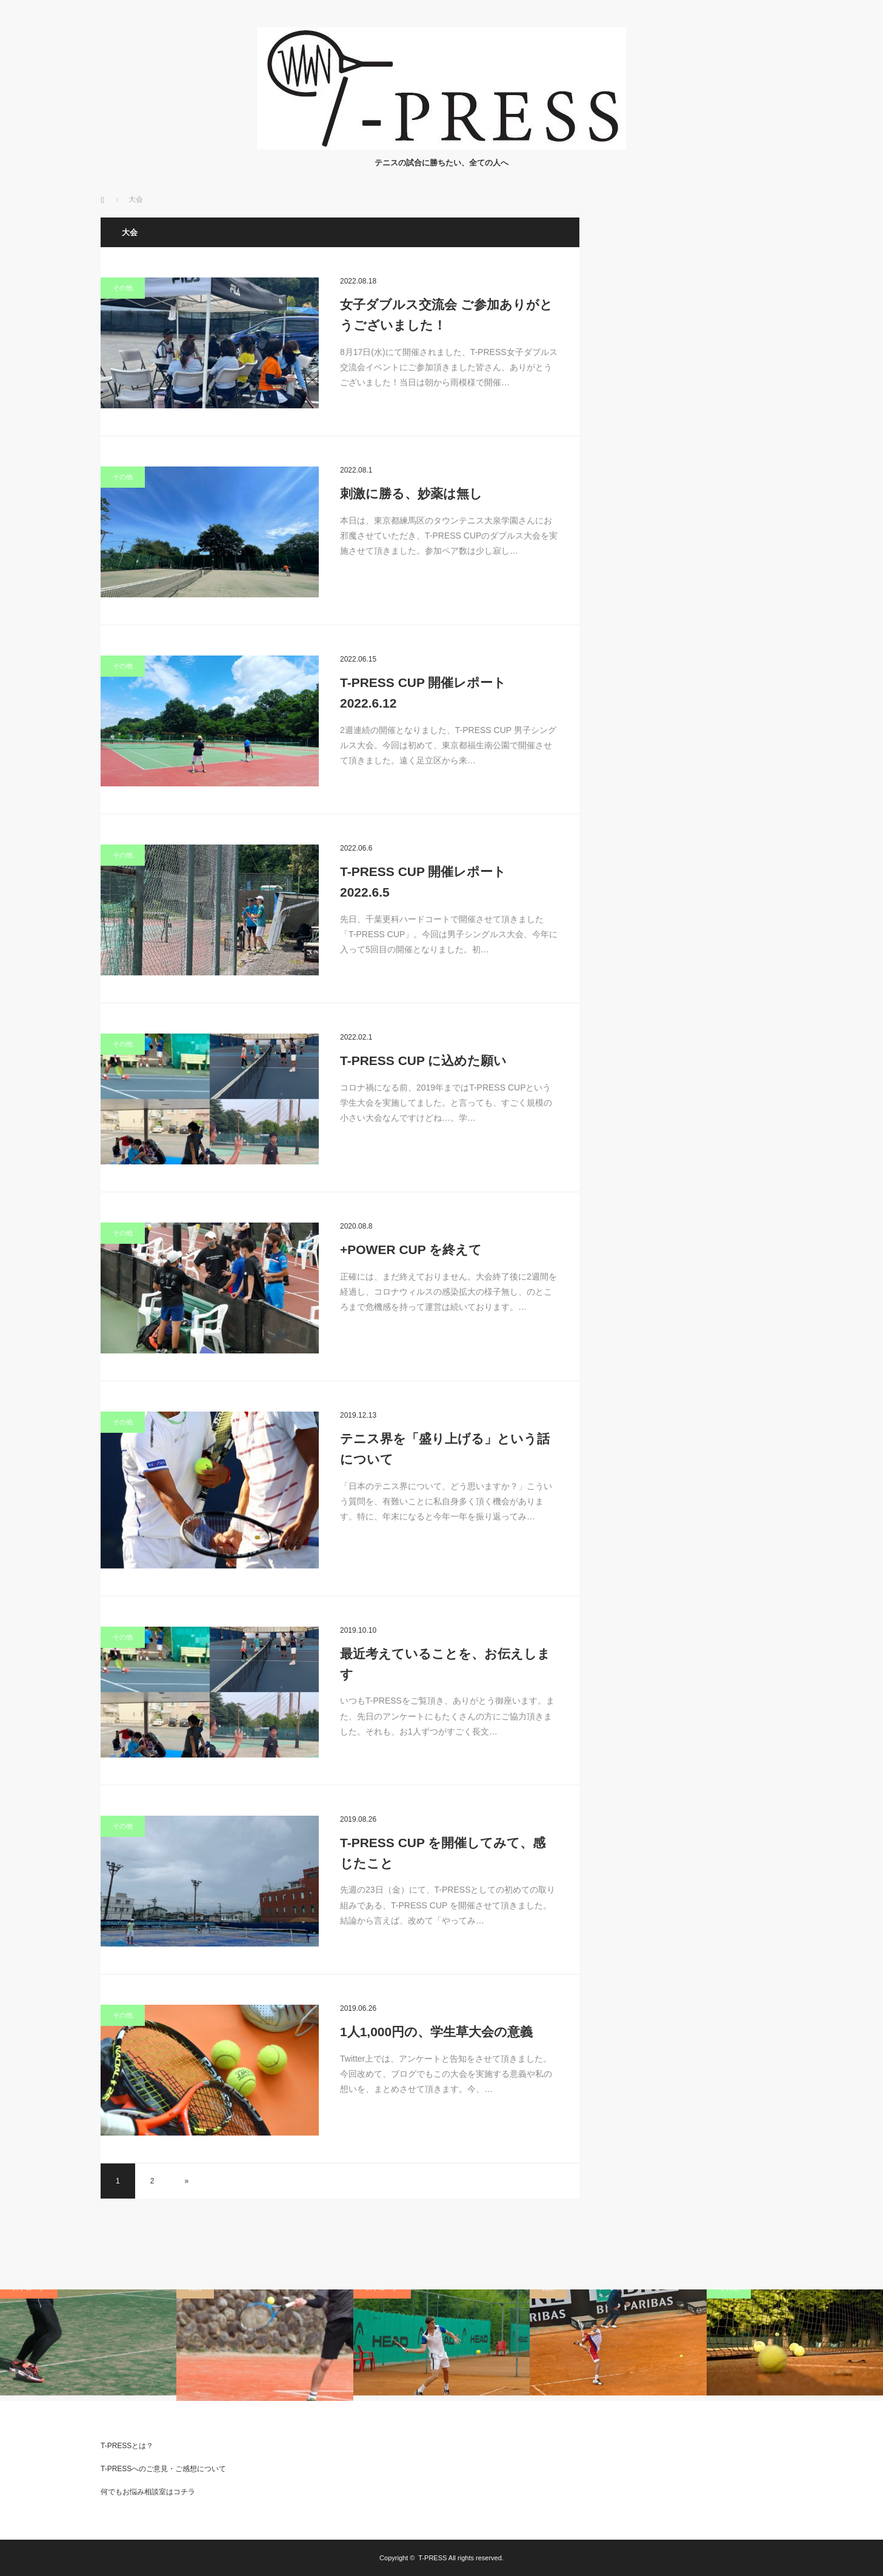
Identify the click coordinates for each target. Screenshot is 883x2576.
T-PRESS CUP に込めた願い (423, 1060)
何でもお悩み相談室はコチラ (148, 2492)
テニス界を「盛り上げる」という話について (445, 1449)
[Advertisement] (691, 399)
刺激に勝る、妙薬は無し (411, 493)
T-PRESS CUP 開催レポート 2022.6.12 (423, 693)
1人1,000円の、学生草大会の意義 (436, 2032)
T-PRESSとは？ (127, 2446)
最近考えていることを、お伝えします (445, 1664)
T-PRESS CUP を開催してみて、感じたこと (442, 1853)
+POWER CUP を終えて (411, 1249)
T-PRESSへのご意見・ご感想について (163, 2469)
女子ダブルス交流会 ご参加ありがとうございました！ (446, 314)
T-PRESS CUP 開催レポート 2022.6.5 (423, 882)
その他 (123, 287)
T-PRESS (432, 2557)
